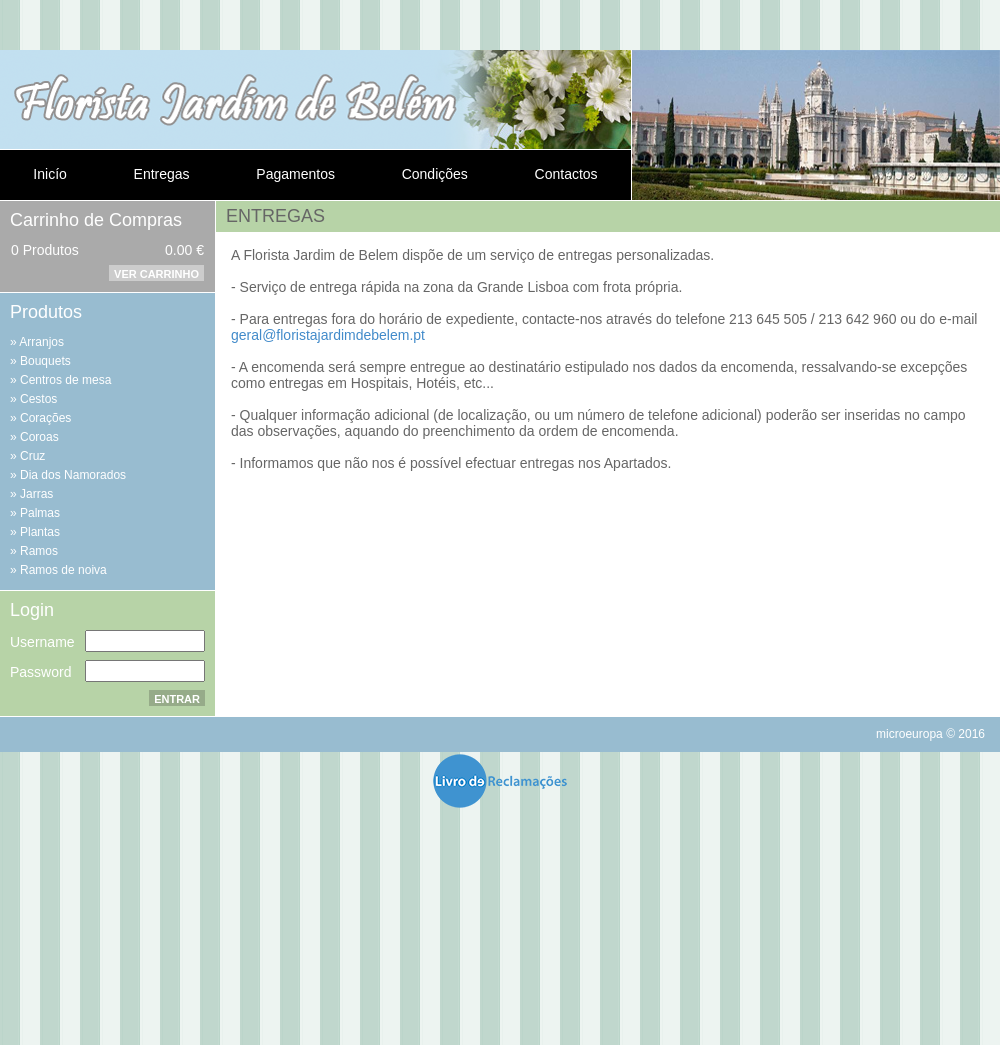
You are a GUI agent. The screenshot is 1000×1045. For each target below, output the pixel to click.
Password (40, 672)
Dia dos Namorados (73, 475)
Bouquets (45, 361)
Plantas (40, 532)
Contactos (566, 174)
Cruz (32, 456)
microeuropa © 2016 (930, 734)
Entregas (162, 174)
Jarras (36, 494)
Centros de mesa (65, 380)
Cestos (38, 399)
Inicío (49, 174)
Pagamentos (295, 174)
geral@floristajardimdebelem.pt (328, 335)
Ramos (39, 551)
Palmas (40, 513)
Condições (435, 174)
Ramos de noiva (63, 570)
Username (42, 642)
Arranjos (41, 342)
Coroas (39, 437)
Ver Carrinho (156, 274)
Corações (45, 418)
